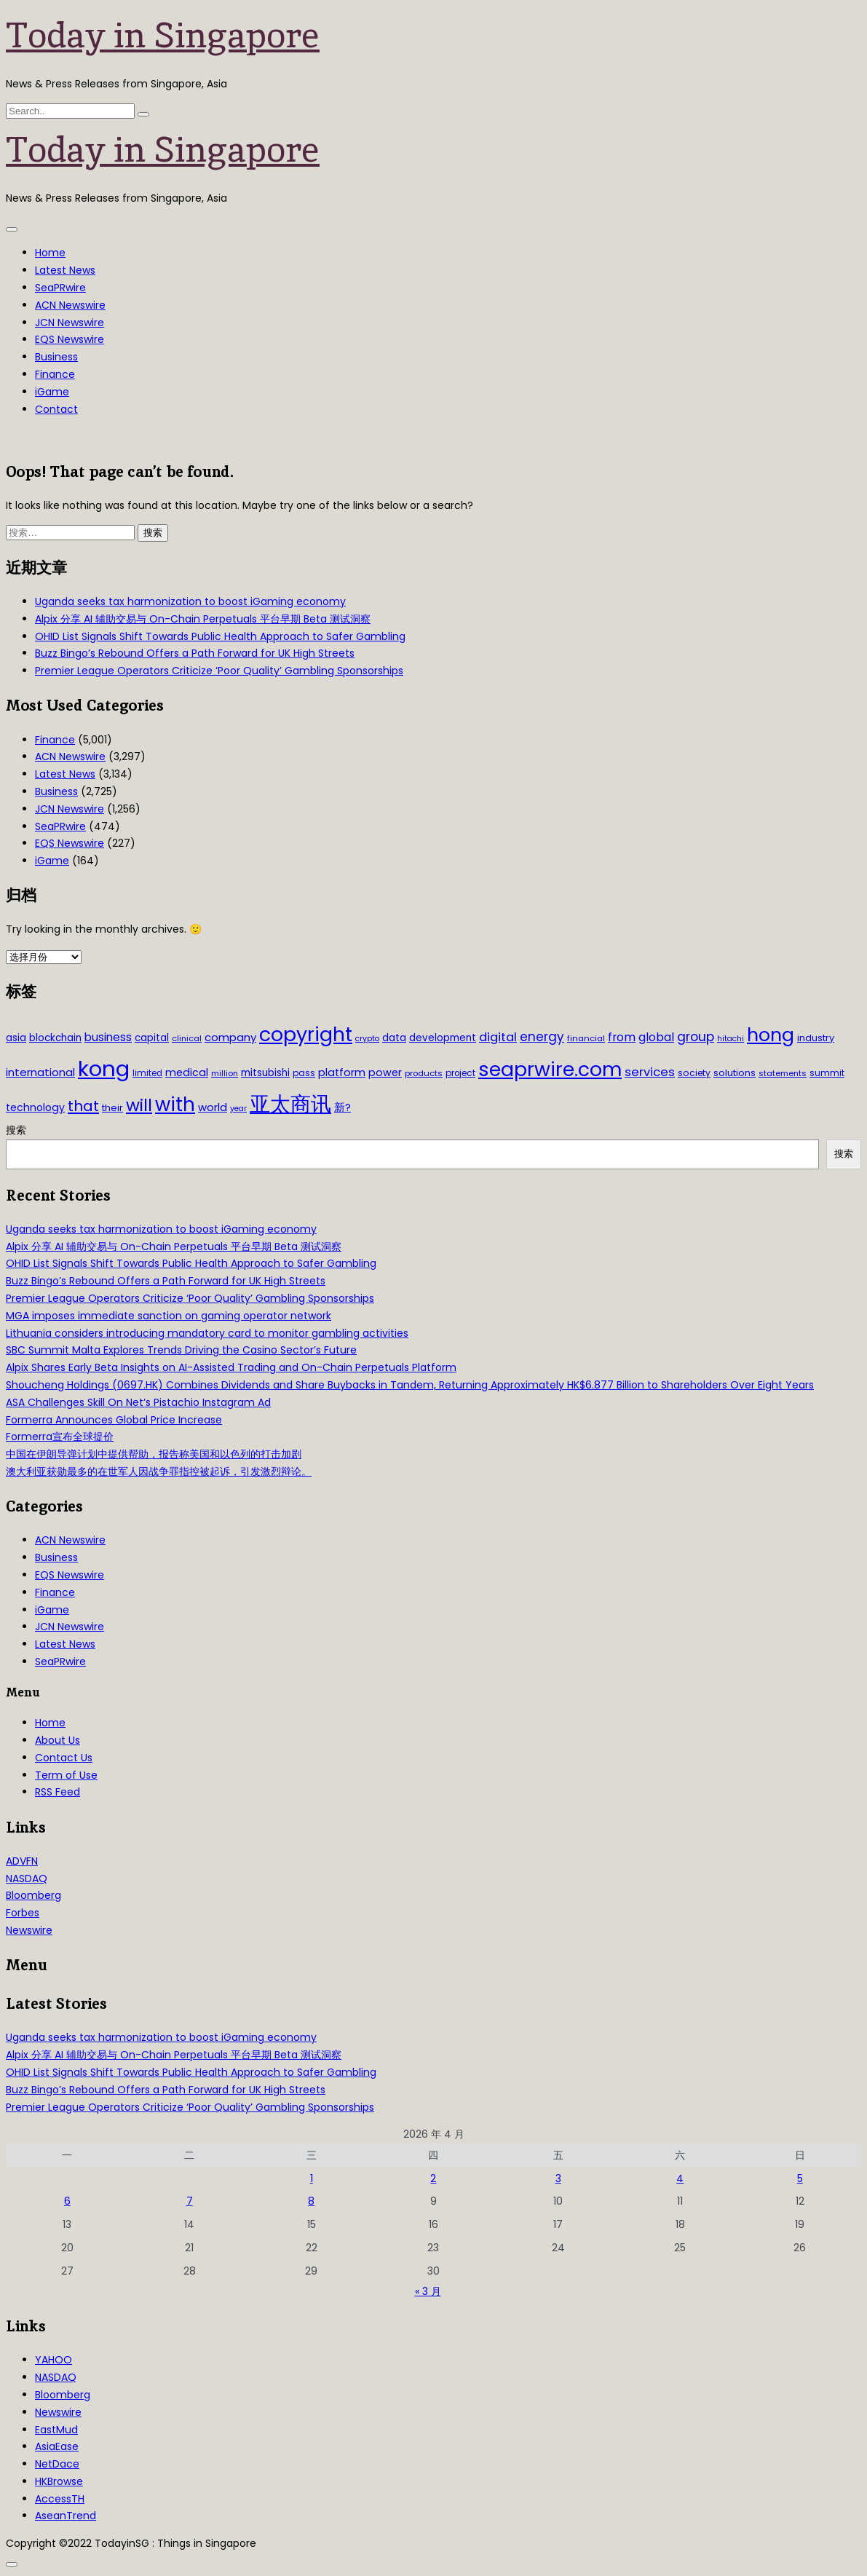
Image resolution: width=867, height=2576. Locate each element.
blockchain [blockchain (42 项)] (55, 1038)
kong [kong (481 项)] (104, 1068)
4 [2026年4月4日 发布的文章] (680, 2178)
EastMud (56, 2429)
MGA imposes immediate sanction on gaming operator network (168, 1315)
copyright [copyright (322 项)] (305, 1034)
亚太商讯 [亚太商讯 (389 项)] (290, 1104)
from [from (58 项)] (622, 1037)
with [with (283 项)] (175, 1104)
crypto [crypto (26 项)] (367, 1038)
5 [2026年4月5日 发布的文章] (800, 2178)
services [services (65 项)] (650, 1072)
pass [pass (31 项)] (304, 1073)
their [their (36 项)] (112, 1108)
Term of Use (66, 1775)
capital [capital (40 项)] (152, 1038)
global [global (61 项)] (656, 1037)
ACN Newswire (70, 305)
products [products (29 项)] (424, 1073)
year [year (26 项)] (238, 1108)
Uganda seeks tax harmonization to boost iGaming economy (190, 601)
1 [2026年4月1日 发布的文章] (311, 2178)
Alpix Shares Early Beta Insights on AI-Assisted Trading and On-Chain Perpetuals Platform (231, 1367)
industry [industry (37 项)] (815, 1038)
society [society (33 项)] (694, 1073)
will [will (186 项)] (139, 1105)
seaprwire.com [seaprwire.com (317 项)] (550, 1069)
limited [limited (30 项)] (147, 1073)
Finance (55, 374)
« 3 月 (428, 2291)
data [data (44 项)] (394, 1037)
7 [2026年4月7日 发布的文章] (189, 2201)
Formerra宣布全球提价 (60, 1436)
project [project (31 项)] (460, 1073)
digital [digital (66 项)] (498, 1037)
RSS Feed (57, 1792)
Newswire (29, 1930)
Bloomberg (33, 1895)
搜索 (16, 1130)
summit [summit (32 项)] (826, 1073)
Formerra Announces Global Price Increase (114, 1420)
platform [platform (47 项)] (341, 1072)
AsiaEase (57, 2446)
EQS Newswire (69, 339)
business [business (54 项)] (108, 1037)
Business (56, 356)
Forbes (22, 1912)
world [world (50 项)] (212, 1107)
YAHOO (53, 2359)
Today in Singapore (163, 35)
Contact (56, 409)
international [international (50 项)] (40, 1072)
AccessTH (59, 2499)
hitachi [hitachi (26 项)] (730, 1038)
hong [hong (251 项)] (770, 1035)
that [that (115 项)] (83, 1106)
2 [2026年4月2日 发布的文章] (433, 2178)
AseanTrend (65, 2515)
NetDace (57, 2464)
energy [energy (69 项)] (542, 1037)
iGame (52, 391)
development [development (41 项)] (442, 1038)
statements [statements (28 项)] (783, 1073)
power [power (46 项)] (385, 1072)
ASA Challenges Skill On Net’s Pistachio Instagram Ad (138, 1402)
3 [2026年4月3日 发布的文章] (558, 2178)
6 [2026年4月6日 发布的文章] (67, 2201)
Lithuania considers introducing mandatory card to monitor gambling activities (207, 1333)
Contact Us (63, 1757)
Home (50, 252)
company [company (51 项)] (230, 1037)
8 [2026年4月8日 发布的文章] (311, 2201)
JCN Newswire (69, 322)
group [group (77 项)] (695, 1037)
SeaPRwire (60, 287)
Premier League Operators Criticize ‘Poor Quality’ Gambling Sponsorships (219, 670)
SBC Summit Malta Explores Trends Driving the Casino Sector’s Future (181, 1350)
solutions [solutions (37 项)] (734, 1073)
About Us (57, 1740)
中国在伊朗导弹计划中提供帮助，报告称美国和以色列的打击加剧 (153, 1454)
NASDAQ (26, 1878)
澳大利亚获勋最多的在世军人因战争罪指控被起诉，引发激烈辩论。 (159, 1471)
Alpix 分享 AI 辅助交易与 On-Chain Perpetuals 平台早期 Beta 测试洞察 (203, 619)
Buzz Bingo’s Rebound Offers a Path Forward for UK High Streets (195, 653)
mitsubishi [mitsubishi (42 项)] (265, 1073)
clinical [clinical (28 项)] (187, 1038)
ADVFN (22, 1861)
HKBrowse (59, 2481)
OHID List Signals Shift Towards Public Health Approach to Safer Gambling (220, 636)
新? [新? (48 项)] (342, 1107)
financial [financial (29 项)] (586, 1038)
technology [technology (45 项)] (35, 1107)
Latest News (65, 270)
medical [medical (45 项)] (186, 1072)
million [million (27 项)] (224, 1073)
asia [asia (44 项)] (16, 1037)
